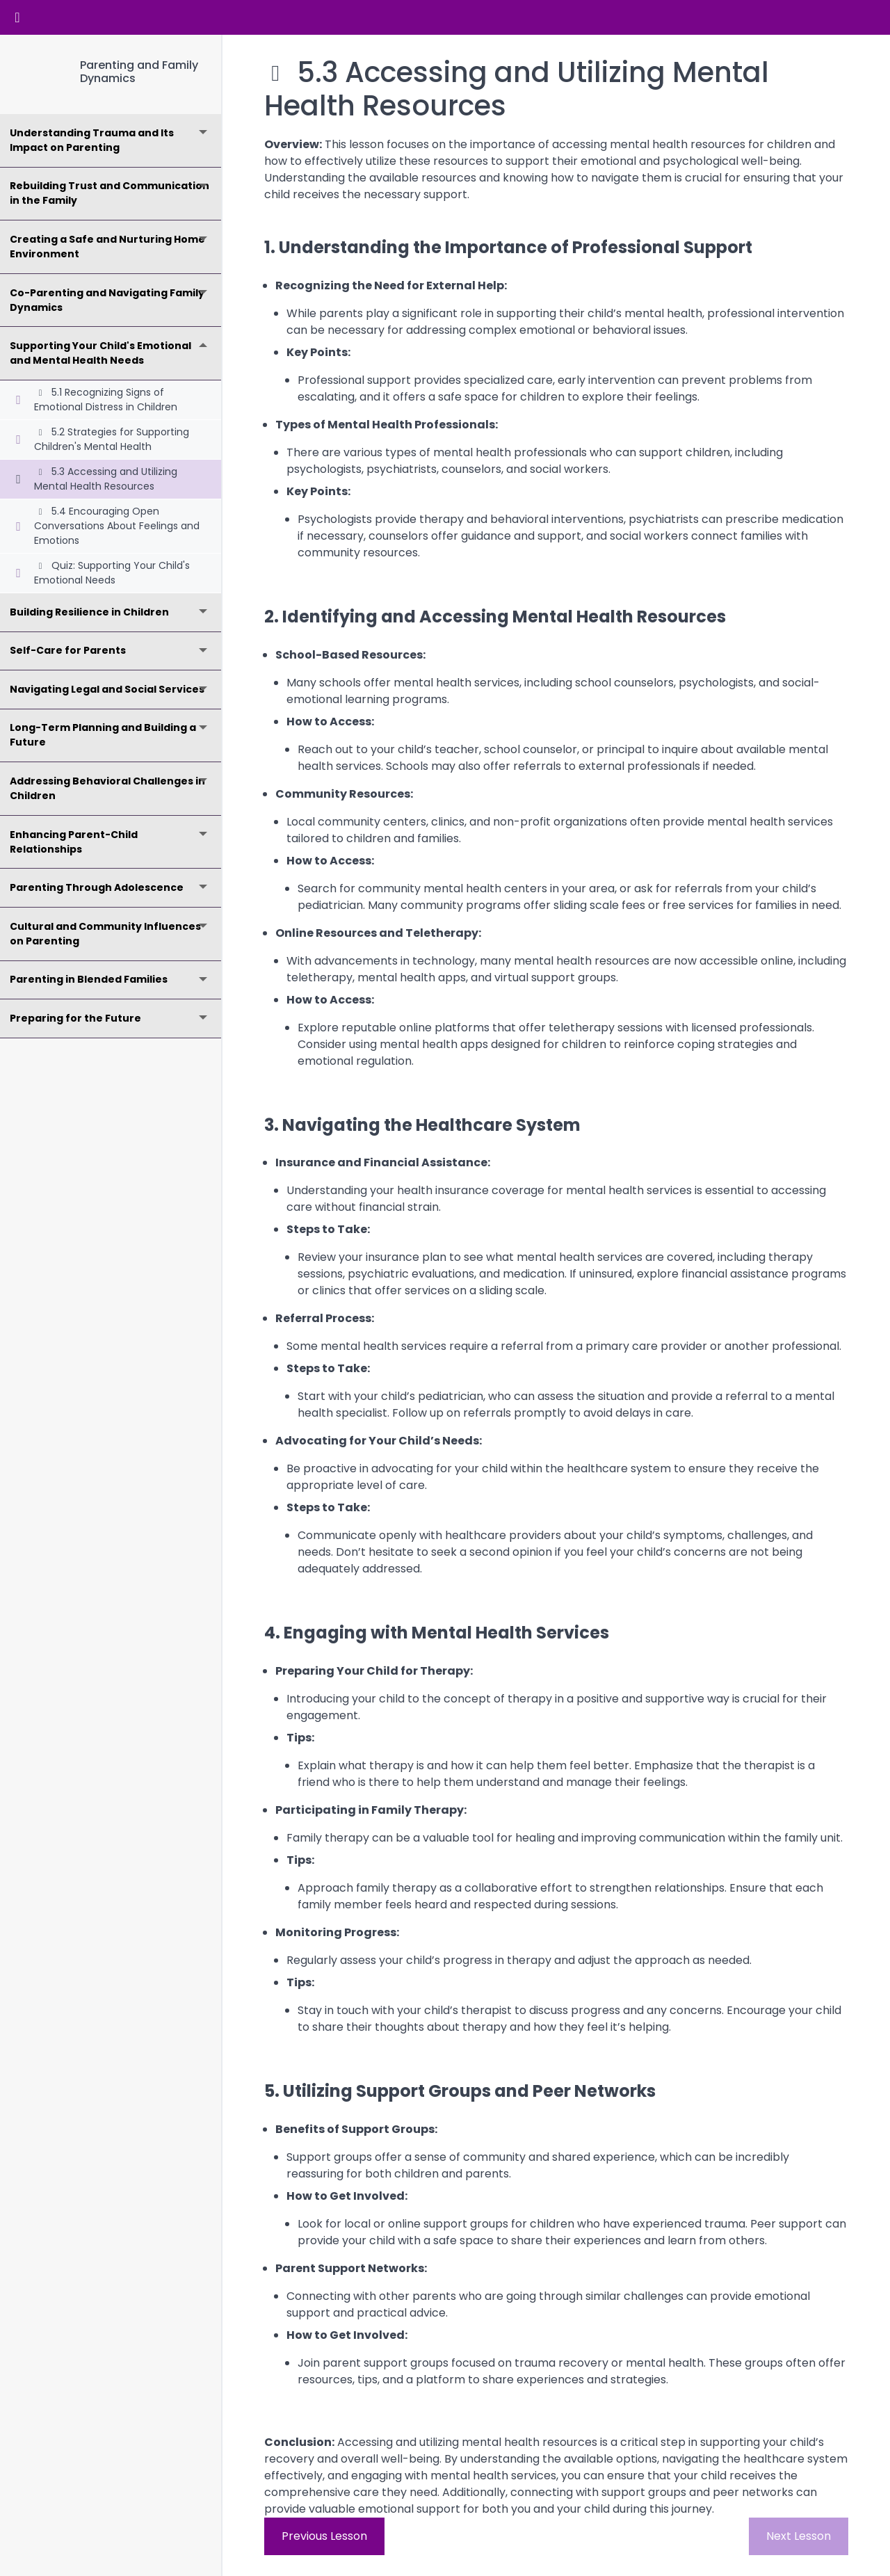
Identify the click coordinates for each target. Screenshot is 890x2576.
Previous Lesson (324, 2536)
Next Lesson (798, 2536)
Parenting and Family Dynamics (139, 71)
